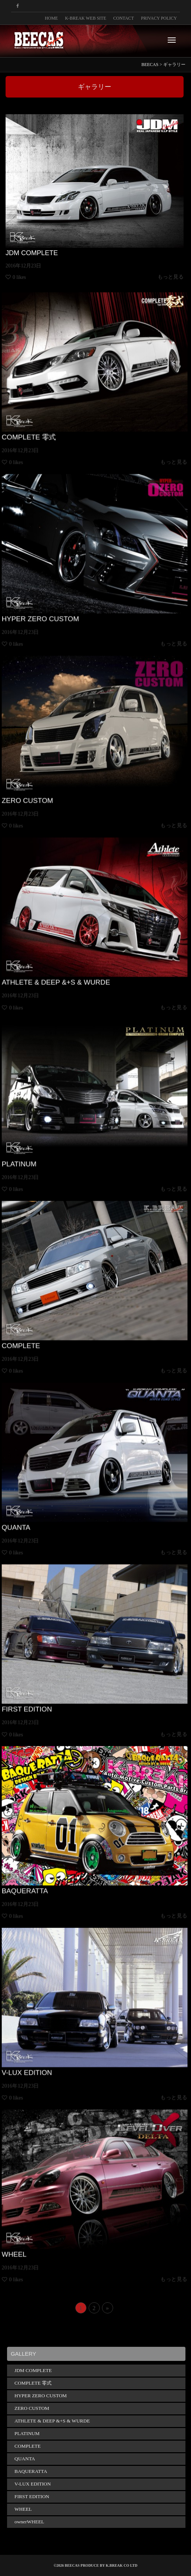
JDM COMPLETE (30, 253)
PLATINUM (44, 1144)
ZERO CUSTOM (50, 781)
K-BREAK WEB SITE (85, 18)
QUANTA (42, 1508)
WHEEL (41, 2234)
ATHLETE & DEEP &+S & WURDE (69, 962)
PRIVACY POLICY (159, 18)
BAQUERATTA (48, 1871)
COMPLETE (45, 1326)
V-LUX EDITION (49, 2053)
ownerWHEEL (29, 2521)
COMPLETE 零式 (51, 417)
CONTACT (123, 18)
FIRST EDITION (49, 1689)
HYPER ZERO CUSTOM (58, 599)
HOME (51, 18)
